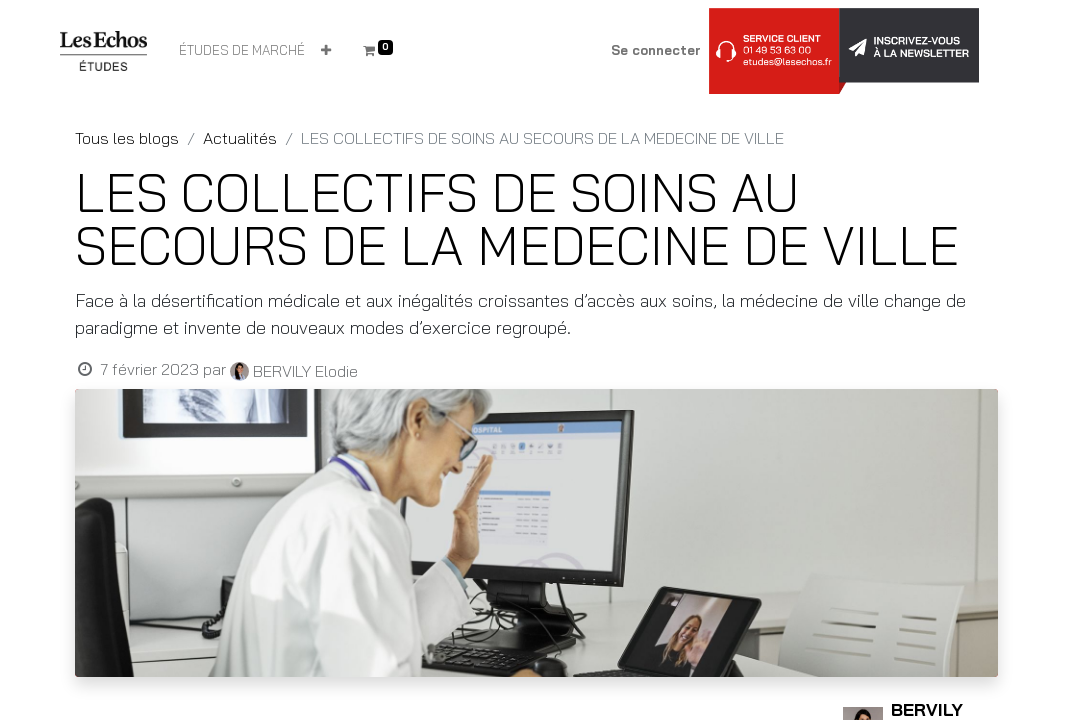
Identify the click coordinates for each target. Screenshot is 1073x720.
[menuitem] (242, 51)
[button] (326, 51)
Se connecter (656, 50)
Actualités (240, 138)
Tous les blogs (127, 138)
